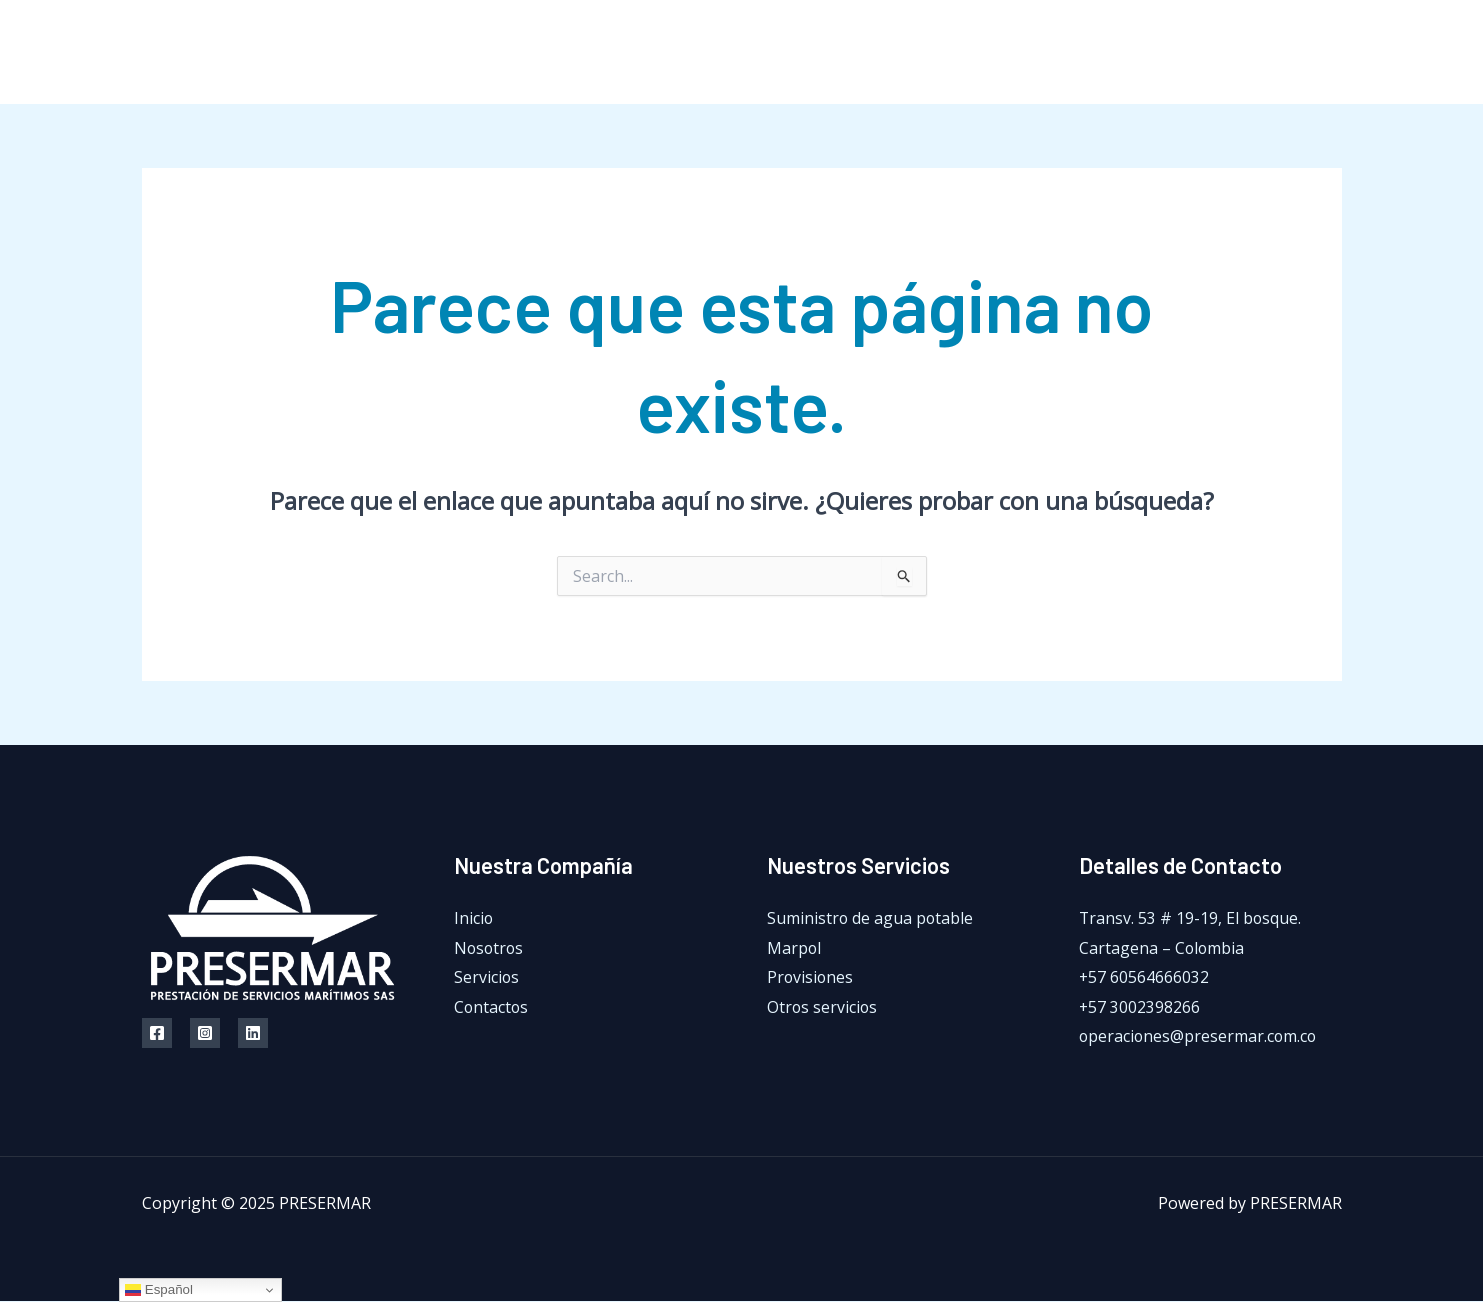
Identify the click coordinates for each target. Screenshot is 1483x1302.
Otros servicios (823, 1007)
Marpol (794, 948)
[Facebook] (1244, 52)
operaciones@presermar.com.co (1199, 1037)
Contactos (1163, 52)
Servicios (1060, 52)
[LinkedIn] (1334, 52)
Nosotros (959, 52)
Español (159, 1290)
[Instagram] (1289, 52)
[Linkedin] (253, 1033)
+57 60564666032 (1144, 978)
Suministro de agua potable (871, 918)
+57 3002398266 (1140, 1007)
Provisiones (811, 978)
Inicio (871, 52)
